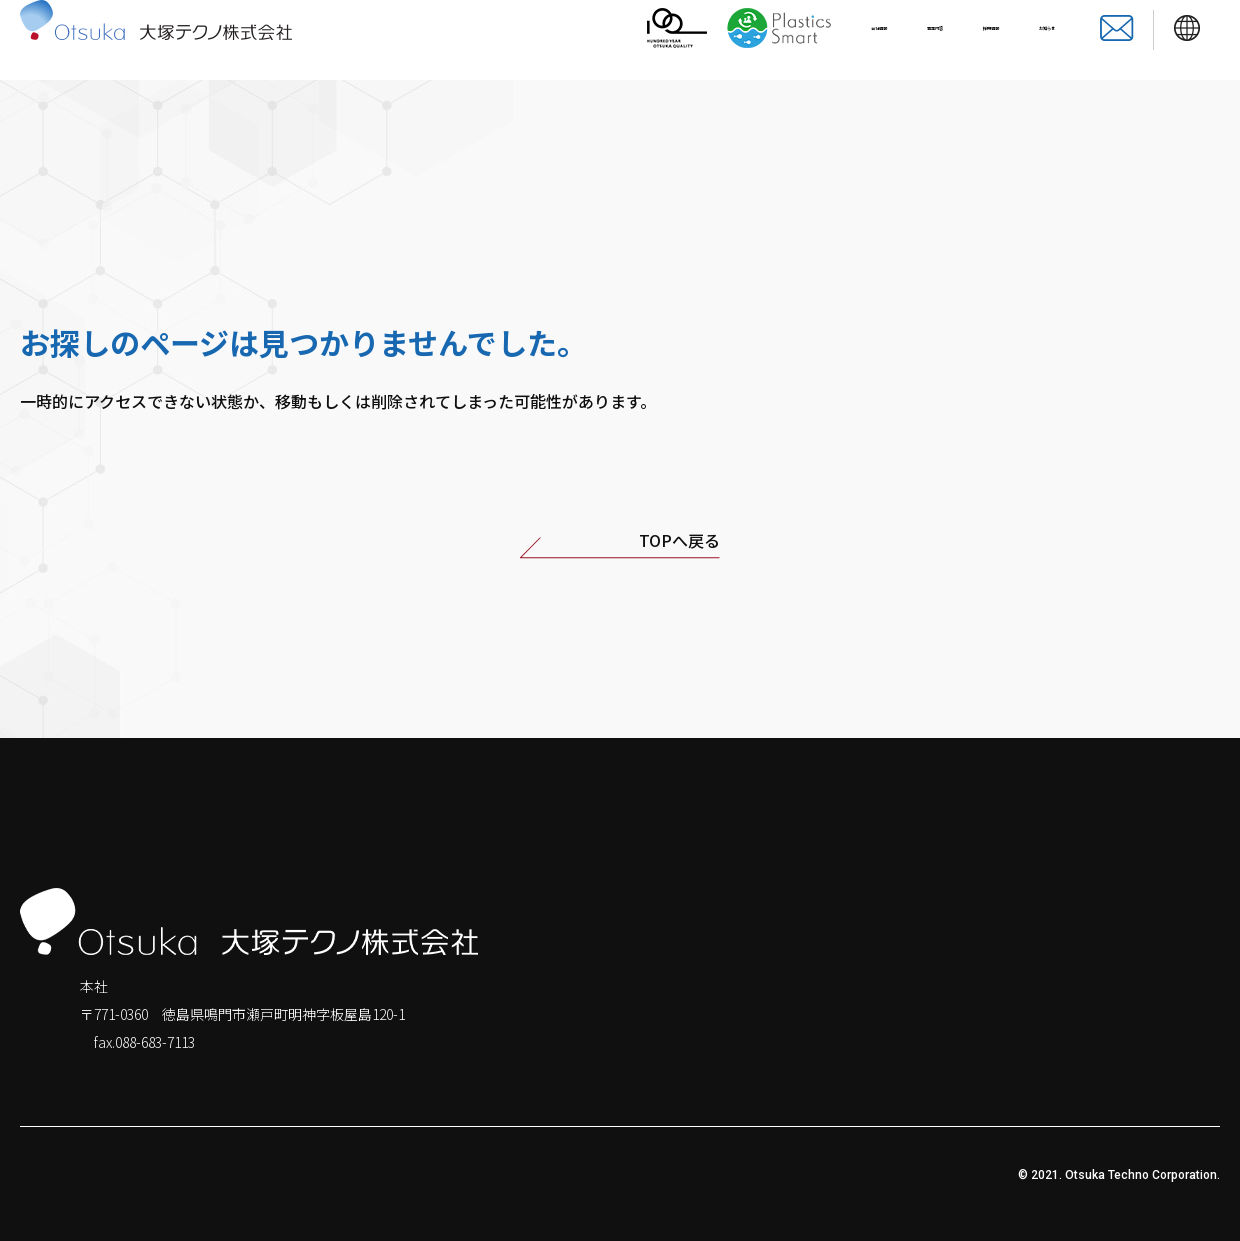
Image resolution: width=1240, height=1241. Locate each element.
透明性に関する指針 (302, 1174)
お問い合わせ (1177, 1024)
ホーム (924, 985)
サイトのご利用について (452, 1174)
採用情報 (931, 40)
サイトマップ (182, 1174)
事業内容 (835, 40)
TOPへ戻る (620, 545)
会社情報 (739, 40)
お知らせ (1027, 40)
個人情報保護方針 (68, 1174)
